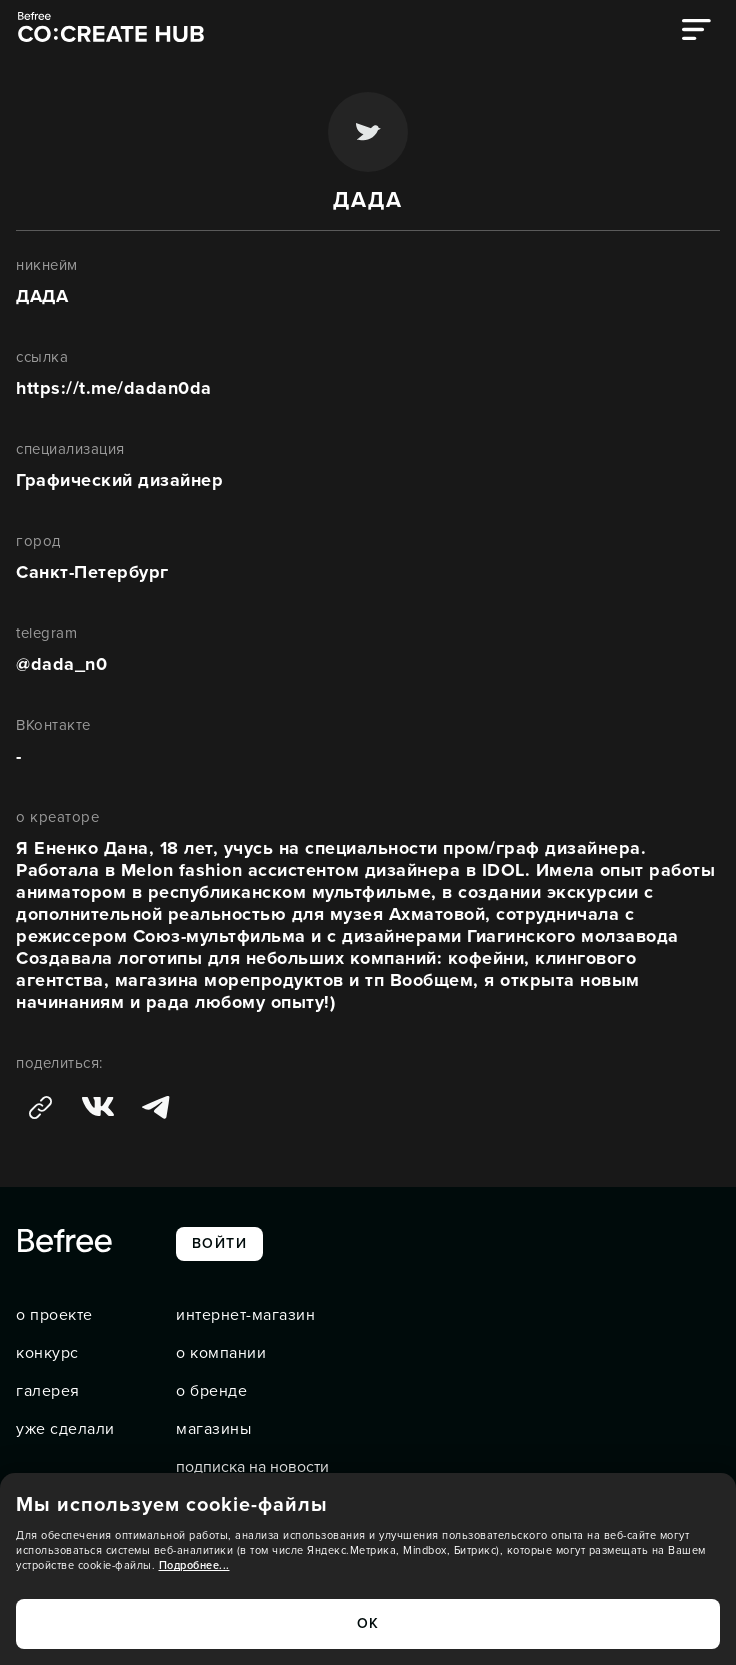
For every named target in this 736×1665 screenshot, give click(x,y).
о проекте (54, 1315)
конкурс (47, 1353)
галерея (48, 1391)
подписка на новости (252, 1467)
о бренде (211, 1391)
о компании (221, 1353)
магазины (213, 1429)
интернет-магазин (245, 1315)
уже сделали (65, 1429)
